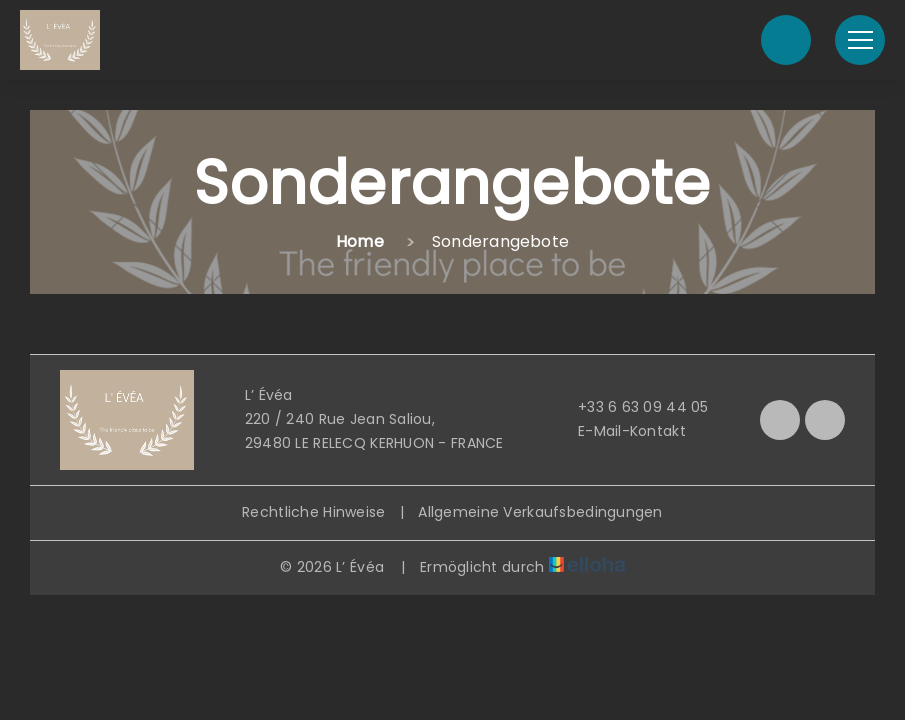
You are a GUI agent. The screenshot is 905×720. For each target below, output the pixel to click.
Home (360, 241)
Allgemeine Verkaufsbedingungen (540, 512)
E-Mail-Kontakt (620, 431)
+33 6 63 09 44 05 (632, 407)
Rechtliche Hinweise (313, 512)
